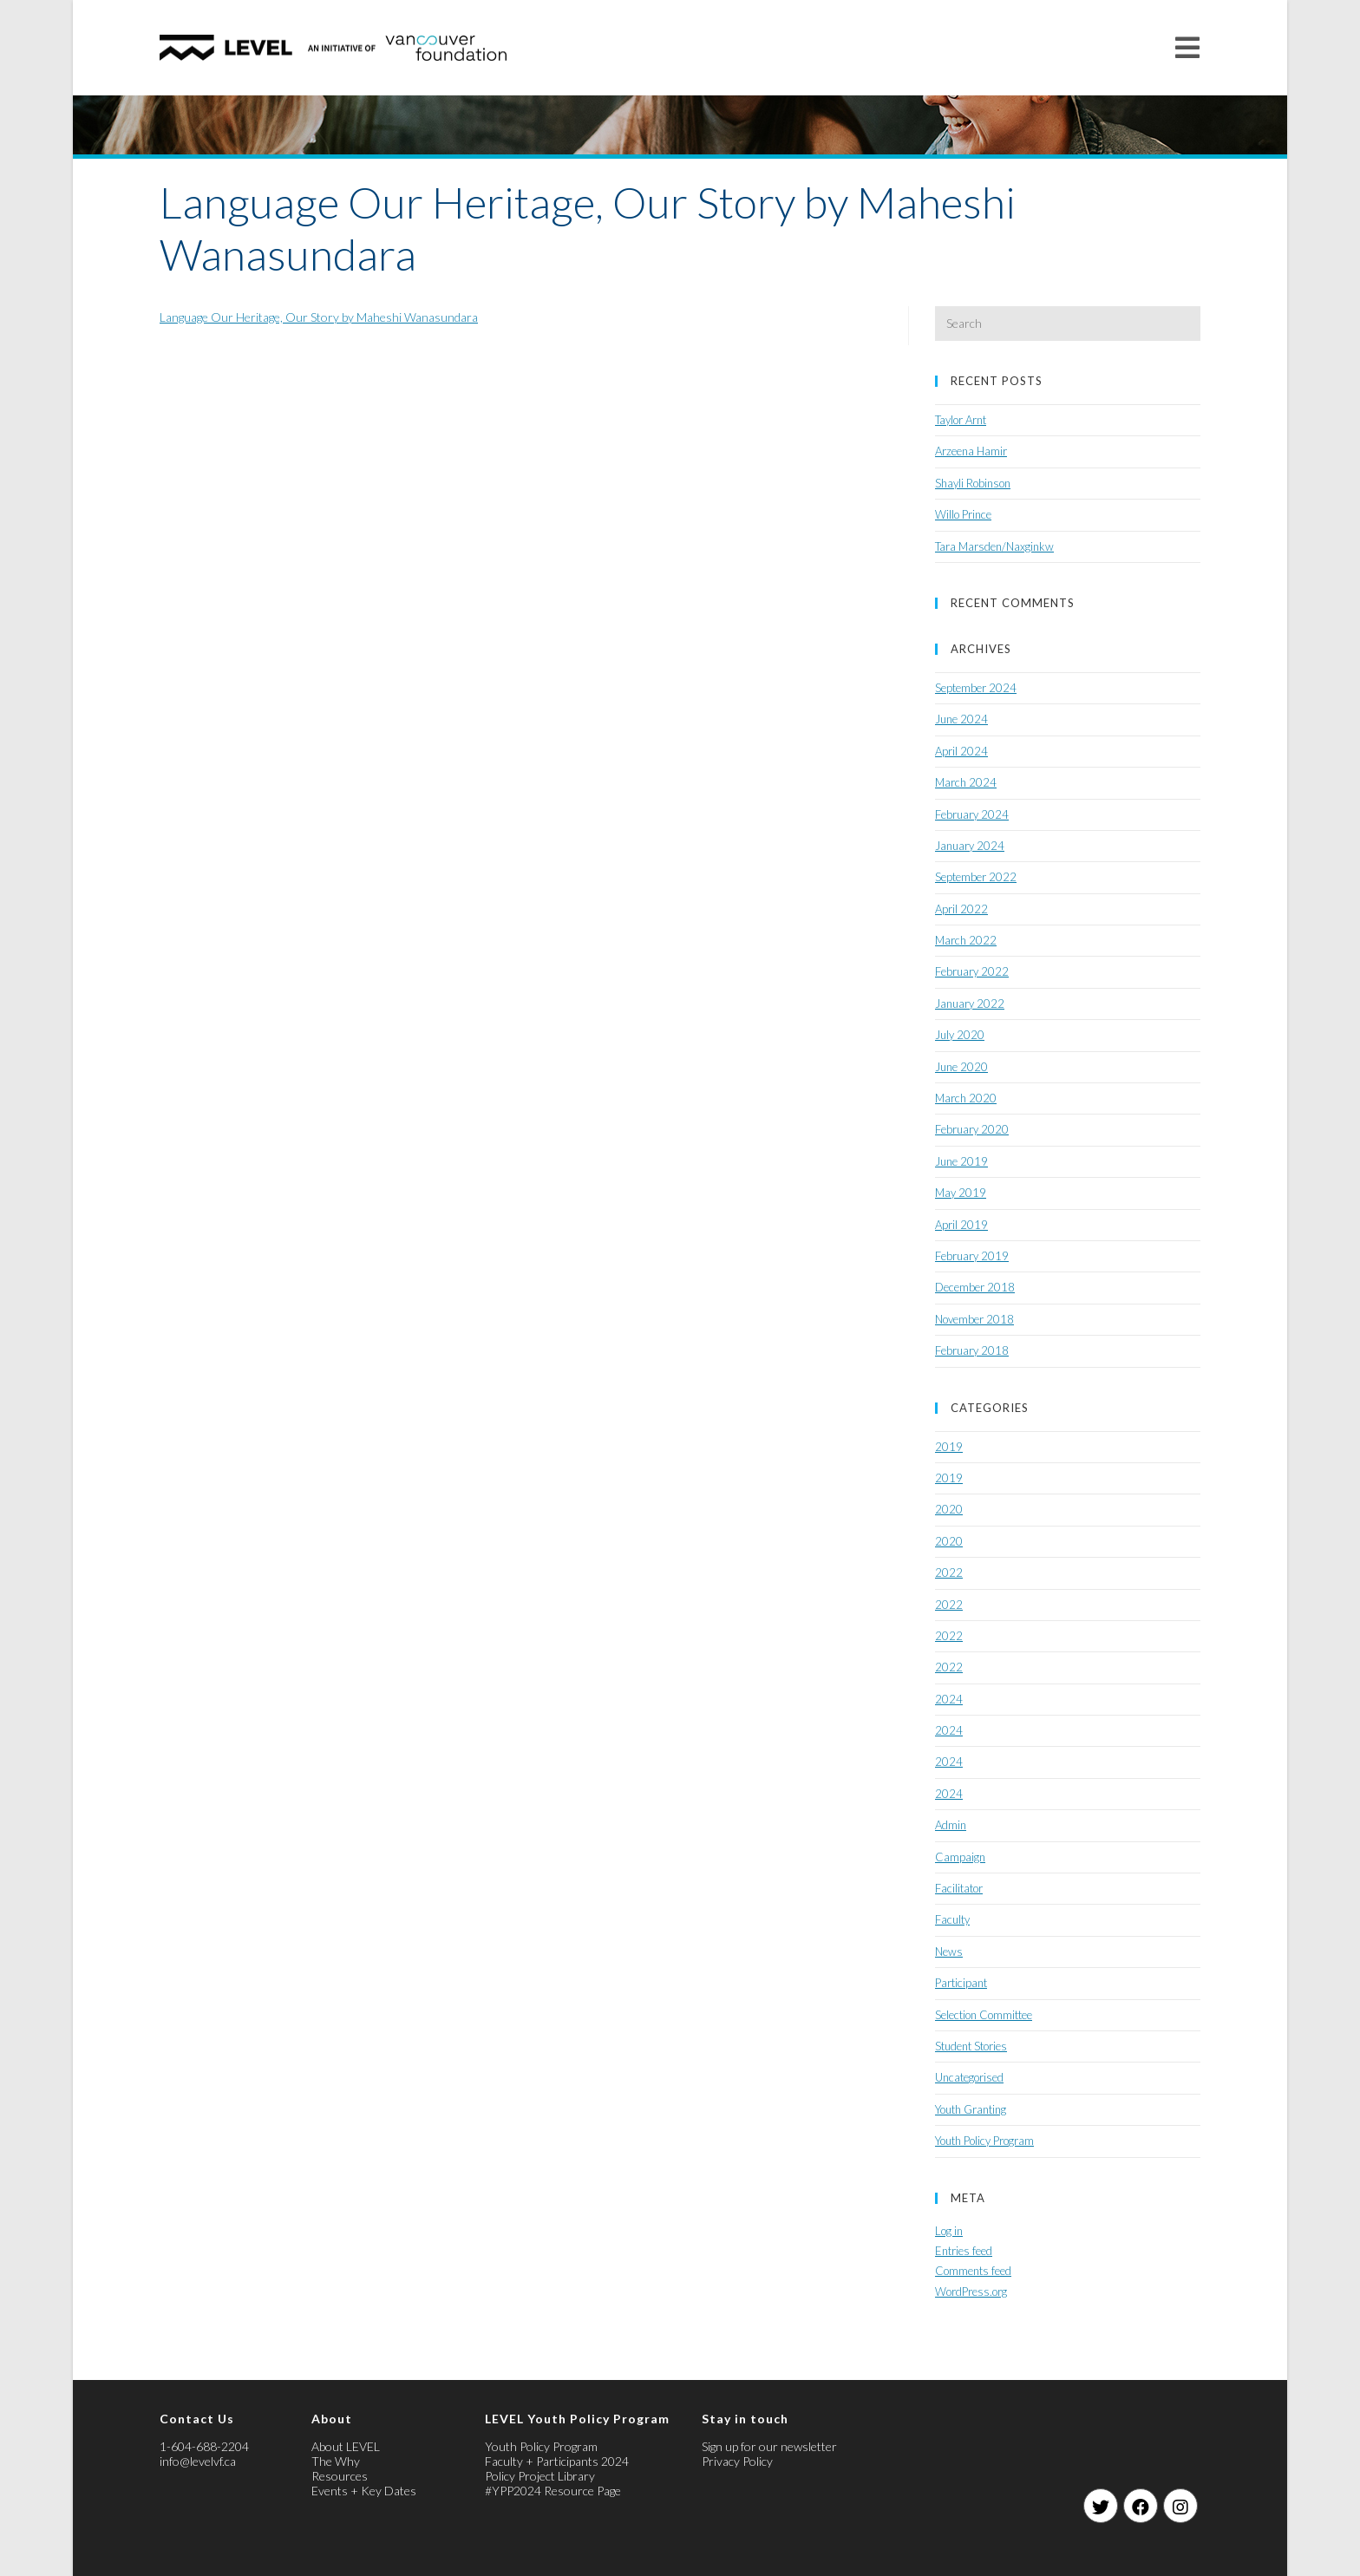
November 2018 (974, 1319)
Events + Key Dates (363, 2490)
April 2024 (961, 751)
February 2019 (972, 1256)
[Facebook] (1140, 2505)
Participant (961, 1983)
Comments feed (973, 2271)
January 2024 (969, 846)
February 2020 (972, 1129)
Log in (949, 2231)
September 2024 (976, 688)
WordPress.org (971, 2291)
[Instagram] (1180, 2505)
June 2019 (961, 1161)
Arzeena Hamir (971, 451)
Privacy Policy (737, 2461)
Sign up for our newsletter (769, 2446)
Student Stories (971, 2046)
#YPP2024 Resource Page (553, 2490)
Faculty (952, 1919)
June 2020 (961, 1067)
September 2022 (976, 877)
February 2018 (972, 1350)
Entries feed (963, 2251)
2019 (949, 1447)
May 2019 (960, 1193)
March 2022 (966, 940)
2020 (949, 1509)
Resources (339, 2475)
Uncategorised (969, 2077)
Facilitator (959, 1888)
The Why (335, 2461)
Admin (950, 1825)
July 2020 (959, 1035)
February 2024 (972, 814)
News (949, 1951)
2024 (949, 1699)
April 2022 (961, 909)
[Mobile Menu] (1187, 47)
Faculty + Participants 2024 (557, 2461)
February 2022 (972, 971)
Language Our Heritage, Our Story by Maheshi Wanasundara (319, 317)
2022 (949, 1572)
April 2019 (961, 1225)
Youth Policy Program (984, 2141)
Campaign (960, 1857)
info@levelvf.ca (198, 2461)
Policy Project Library (540, 2475)
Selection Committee (983, 2015)
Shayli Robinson (972, 483)
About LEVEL (345, 2446)
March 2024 (966, 782)
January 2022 (969, 1003)
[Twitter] (1100, 2505)
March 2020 (966, 1098)
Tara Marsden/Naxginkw (994, 546)
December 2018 (975, 1287)
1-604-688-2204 (204, 2446)
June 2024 (961, 719)
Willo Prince (963, 514)
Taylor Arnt (960, 420)
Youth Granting (970, 2109)
